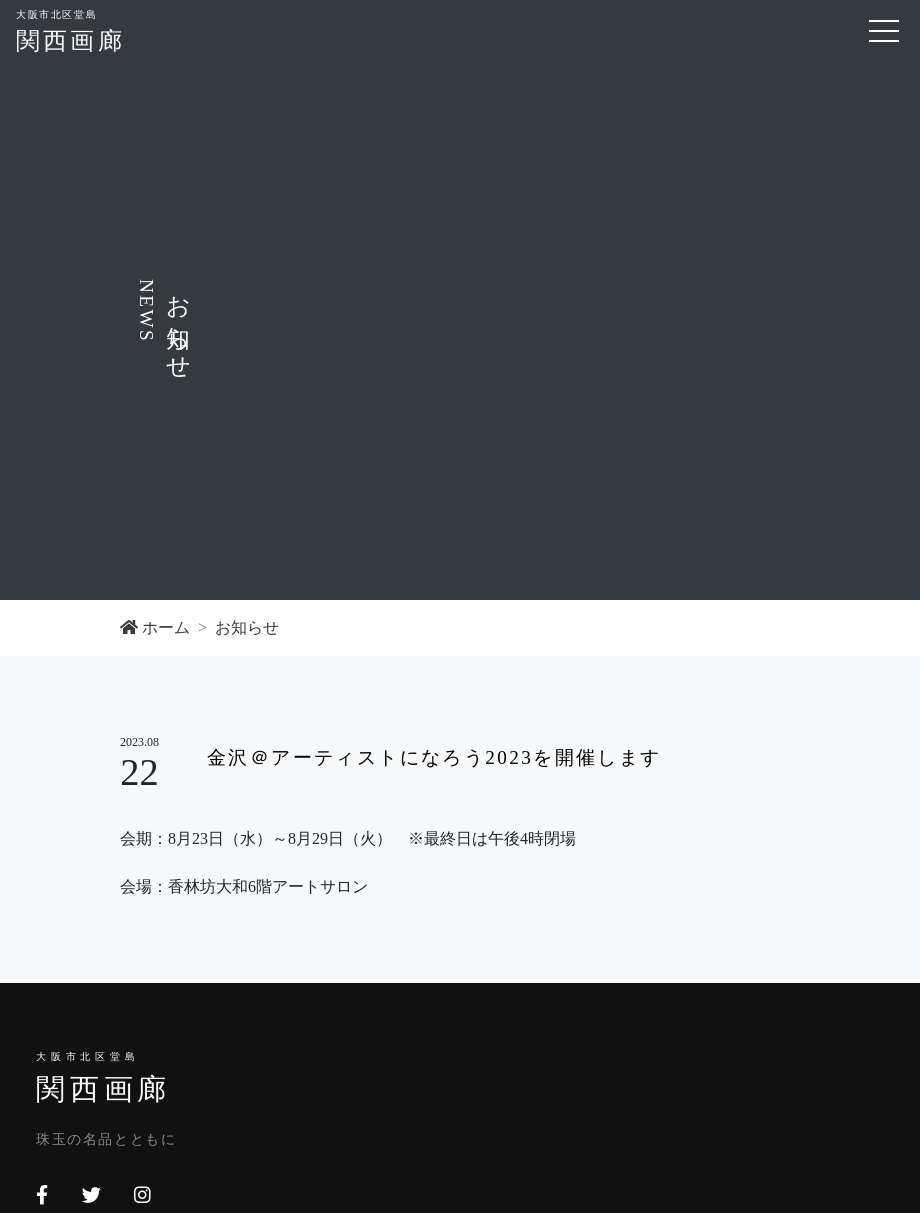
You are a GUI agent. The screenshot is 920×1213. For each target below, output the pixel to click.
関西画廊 (70, 29)
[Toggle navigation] (884, 31)
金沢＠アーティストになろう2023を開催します (434, 757)
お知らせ (247, 627)
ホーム (155, 627)
